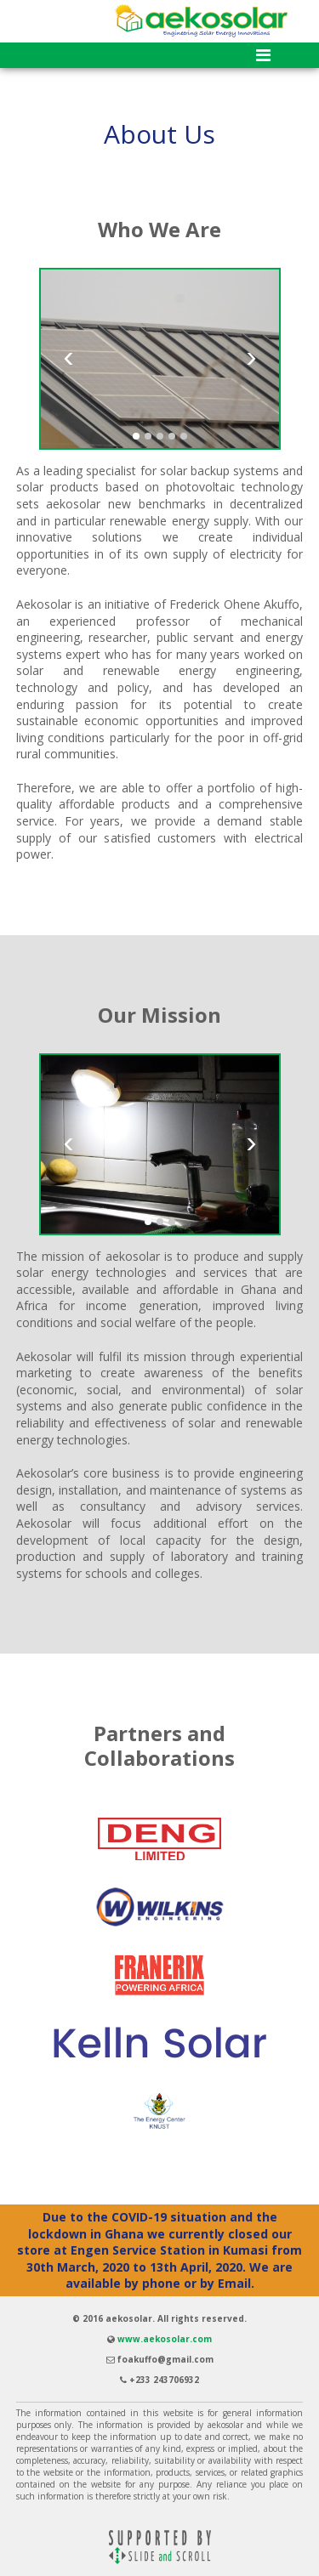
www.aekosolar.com (164, 2339)
